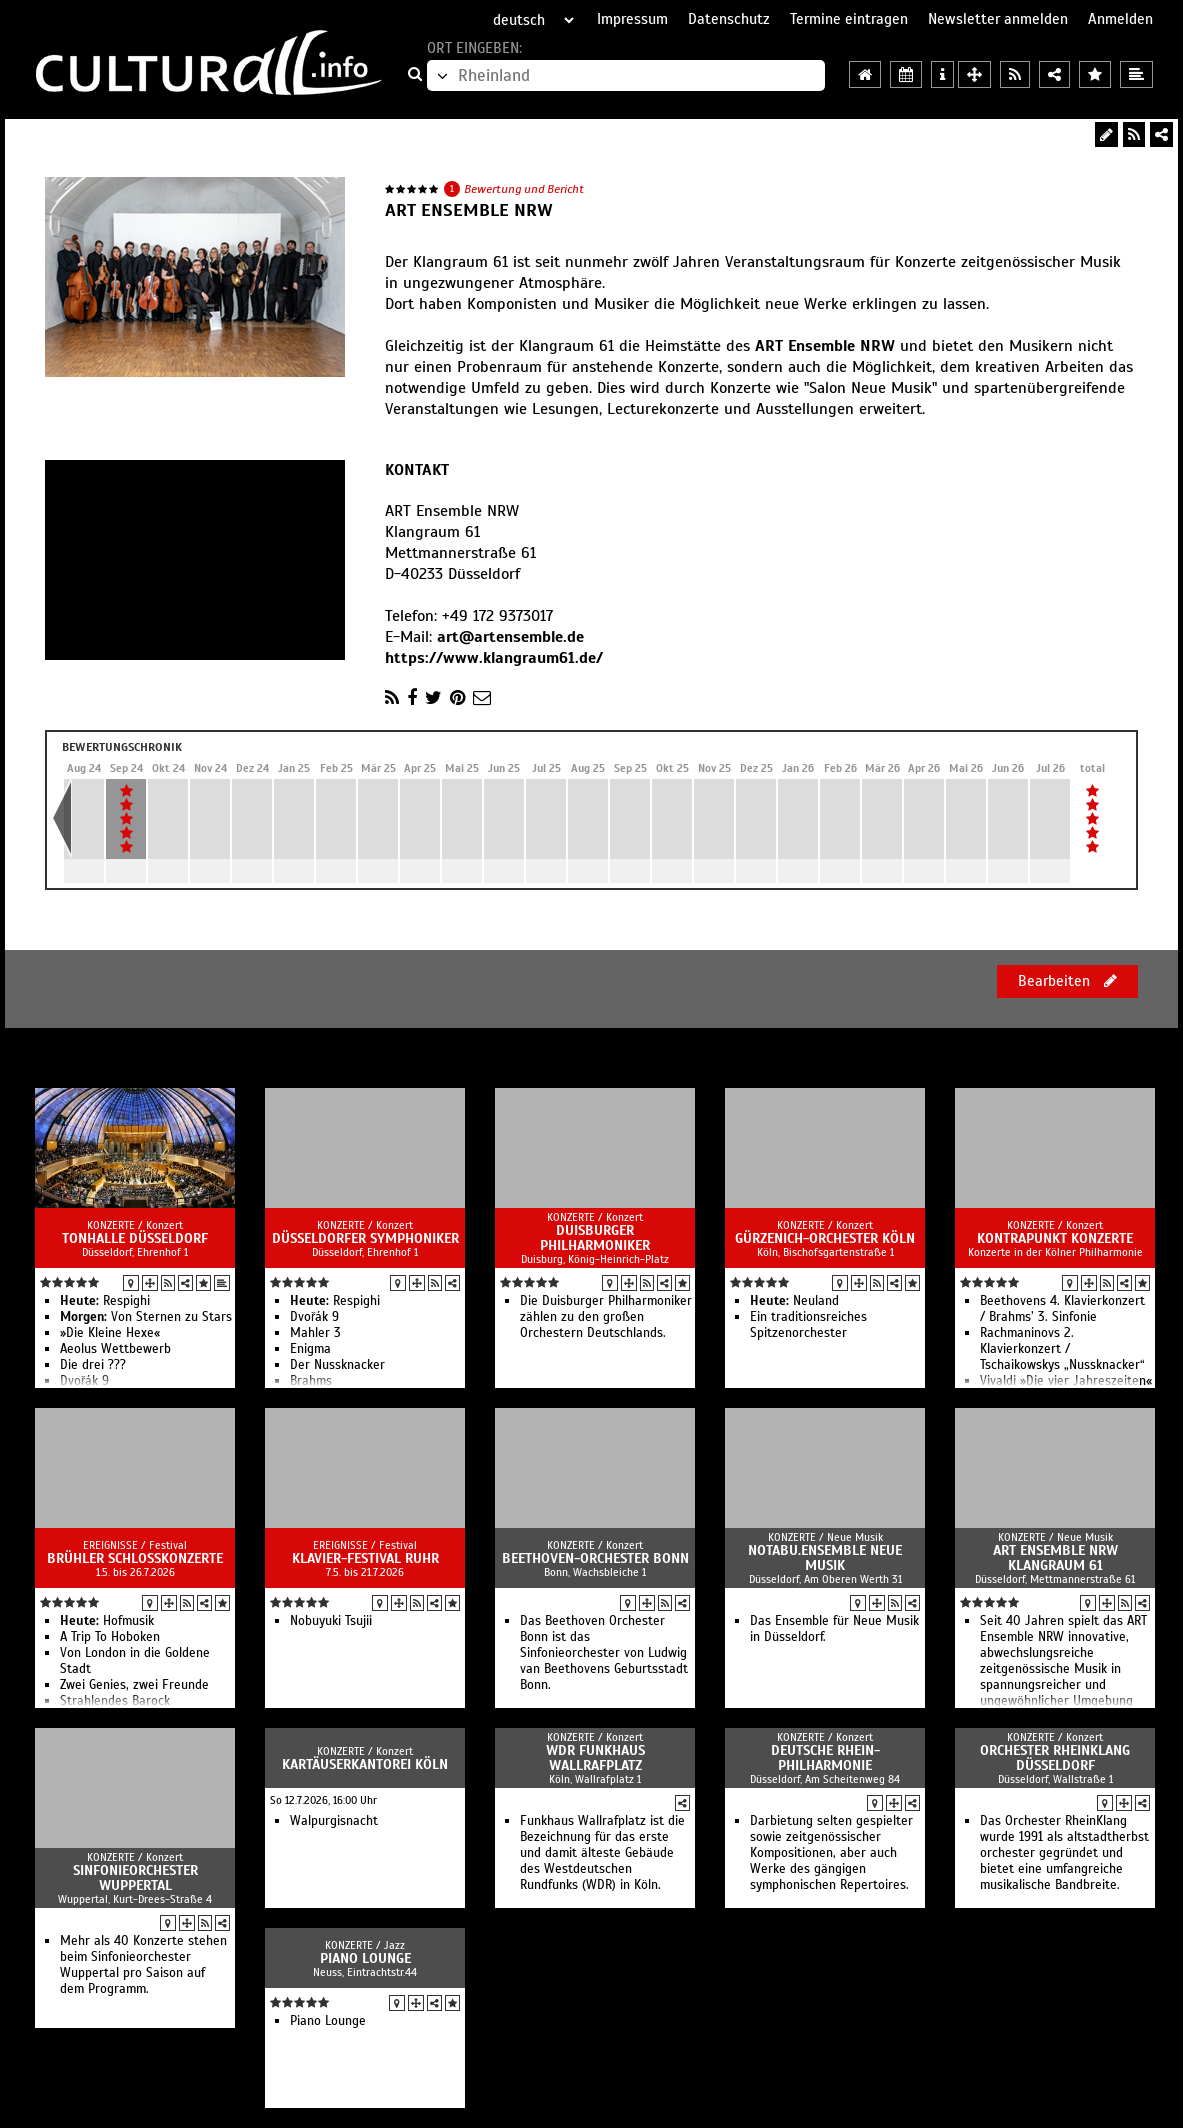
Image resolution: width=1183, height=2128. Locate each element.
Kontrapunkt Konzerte (1055, 1238)
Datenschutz (729, 19)
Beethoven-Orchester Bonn (595, 1558)
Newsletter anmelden (998, 19)
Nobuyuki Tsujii (331, 1621)
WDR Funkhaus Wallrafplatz (595, 1758)
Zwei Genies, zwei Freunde (134, 1685)
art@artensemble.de (510, 637)
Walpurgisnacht (334, 1821)
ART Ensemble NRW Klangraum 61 (1055, 1558)
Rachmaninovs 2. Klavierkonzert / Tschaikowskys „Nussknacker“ (1062, 1349)
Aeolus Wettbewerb (115, 1349)
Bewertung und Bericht (524, 189)
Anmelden (1120, 19)
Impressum (632, 19)
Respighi (105, 1301)
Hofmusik (107, 1621)
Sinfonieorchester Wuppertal (135, 1878)
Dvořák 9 (314, 1317)
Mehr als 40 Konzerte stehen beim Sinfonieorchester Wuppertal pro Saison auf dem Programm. (143, 1965)
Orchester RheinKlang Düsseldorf (1055, 1758)
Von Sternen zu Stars (146, 1317)
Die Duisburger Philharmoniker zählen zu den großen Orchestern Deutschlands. (606, 1317)
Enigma (310, 1349)
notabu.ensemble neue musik (825, 1558)
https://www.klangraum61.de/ (494, 658)
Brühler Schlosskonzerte (135, 1558)
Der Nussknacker (337, 1365)
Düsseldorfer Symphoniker (365, 1238)
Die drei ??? (93, 1365)
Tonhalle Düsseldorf (135, 1238)
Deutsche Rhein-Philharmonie (825, 1758)
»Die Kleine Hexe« (110, 1333)
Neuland (794, 1301)
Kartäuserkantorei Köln (365, 1764)
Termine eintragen (849, 19)
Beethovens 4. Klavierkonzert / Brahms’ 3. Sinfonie (1062, 1309)
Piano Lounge (365, 1958)
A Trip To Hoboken (110, 1637)
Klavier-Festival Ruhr (365, 1558)
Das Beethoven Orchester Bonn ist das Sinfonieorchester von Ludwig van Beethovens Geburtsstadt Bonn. (604, 1653)
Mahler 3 (315, 1333)
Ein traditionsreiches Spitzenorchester (808, 1325)
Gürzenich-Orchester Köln (825, 1238)
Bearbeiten (1067, 981)
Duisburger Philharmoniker (595, 1238)
